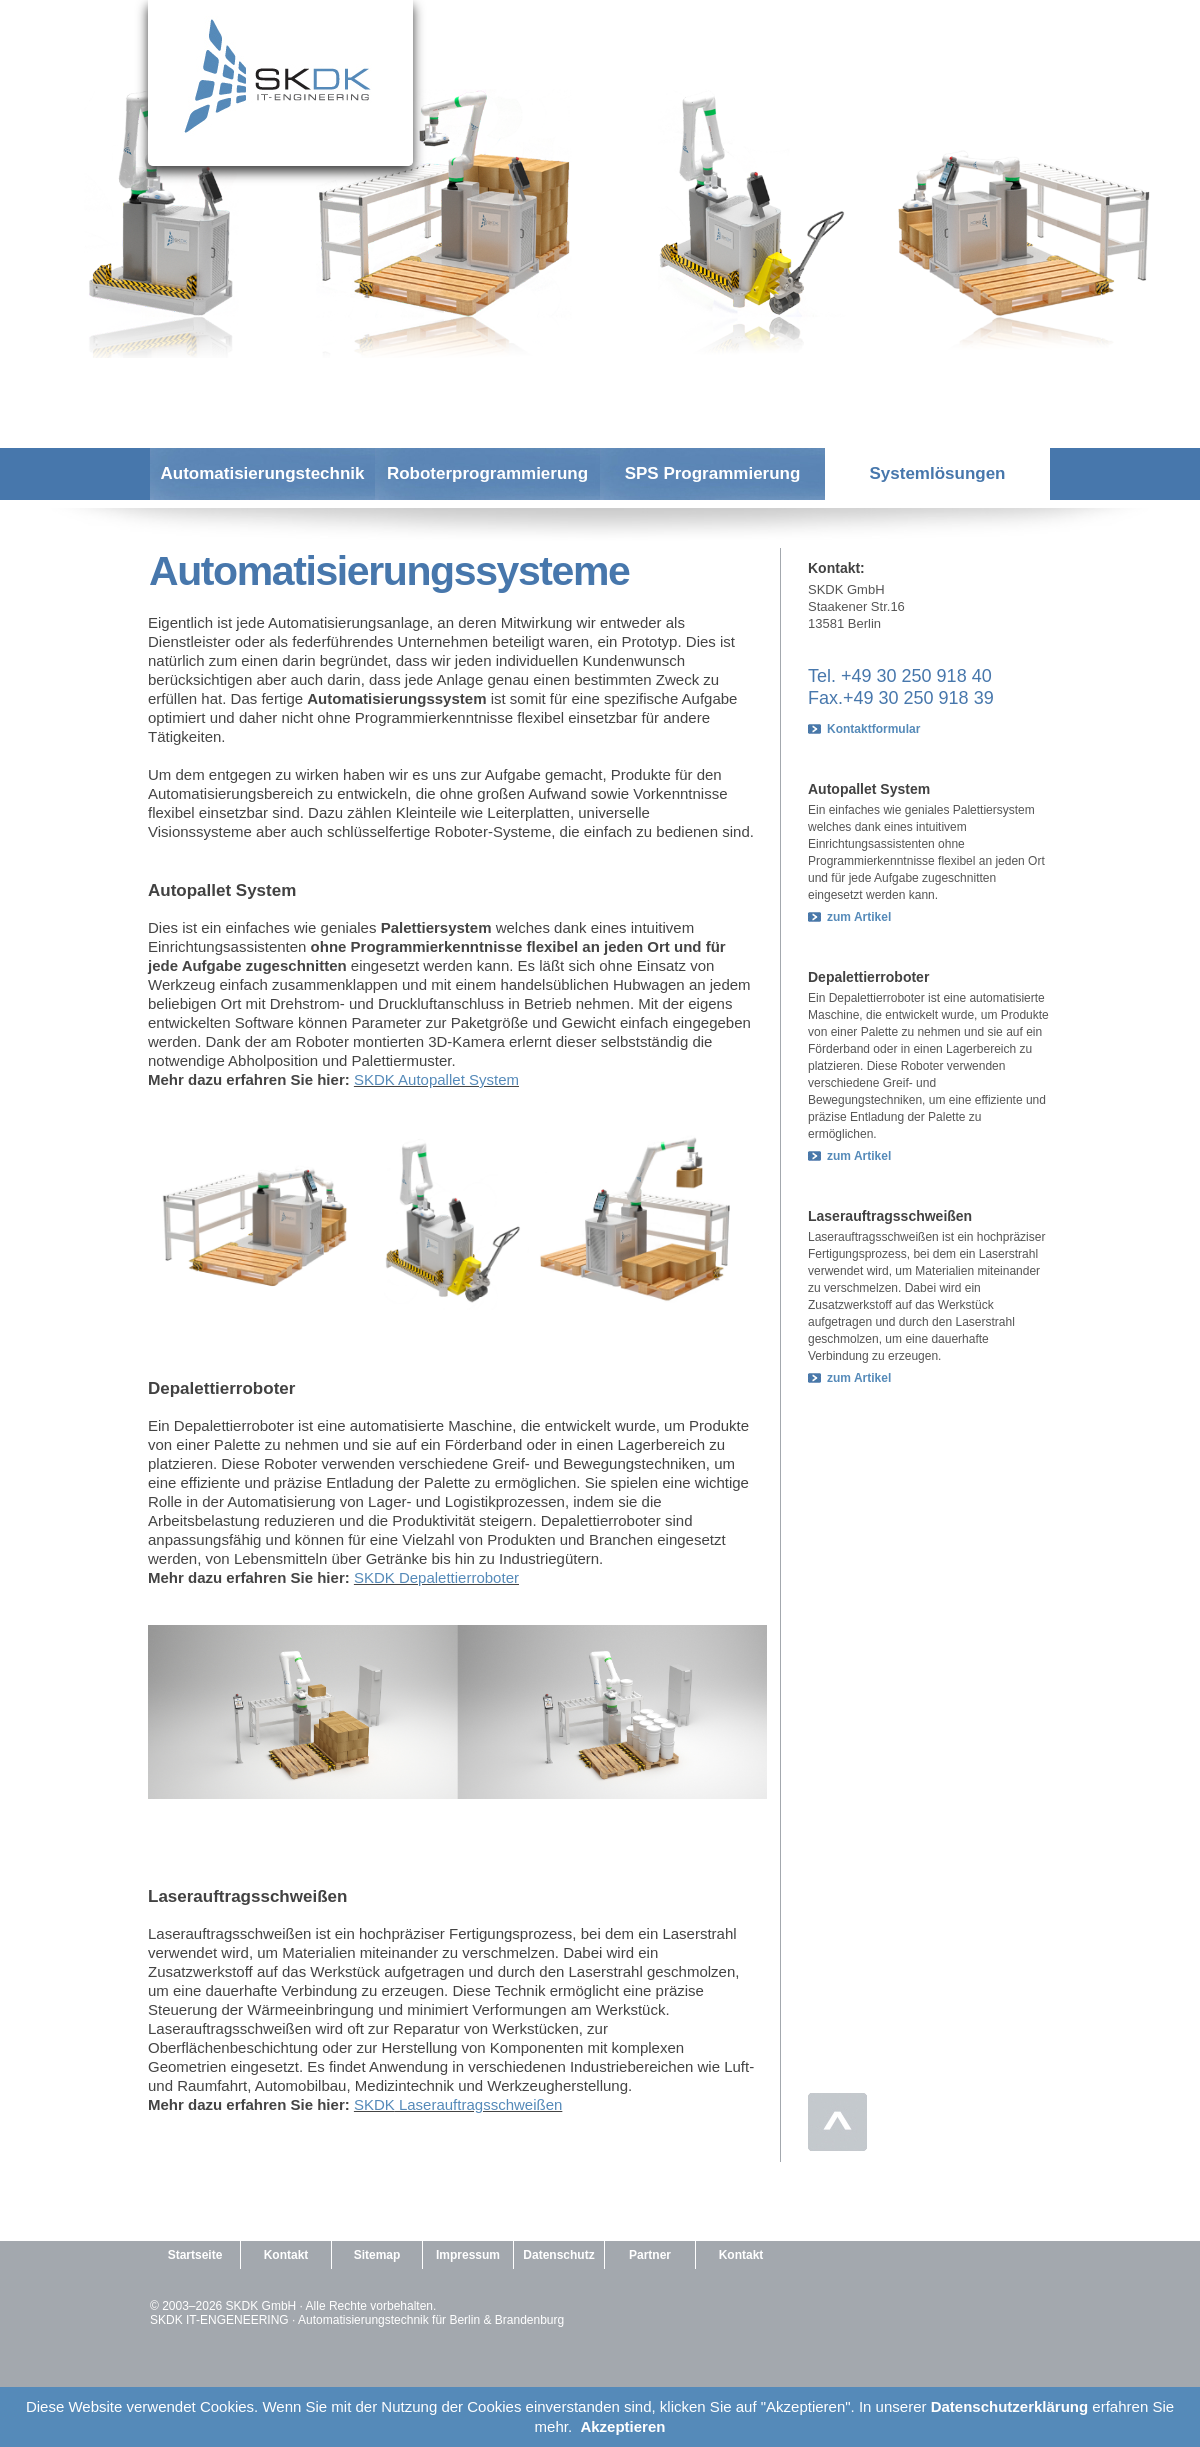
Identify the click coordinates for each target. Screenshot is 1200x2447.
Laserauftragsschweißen (479, 2104)
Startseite (195, 2255)
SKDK (374, 2104)
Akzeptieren (622, 2426)
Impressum (468, 2255)
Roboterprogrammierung (487, 473)
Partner (650, 2255)
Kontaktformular (873, 729)
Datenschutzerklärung (1010, 2406)
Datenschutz (558, 2255)
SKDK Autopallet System (436, 1079)
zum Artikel (859, 917)
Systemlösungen (937, 473)
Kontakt (286, 2255)
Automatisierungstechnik (262, 473)
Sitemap (377, 2255)
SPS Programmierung (713, 473)
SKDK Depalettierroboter (436, 1577)
